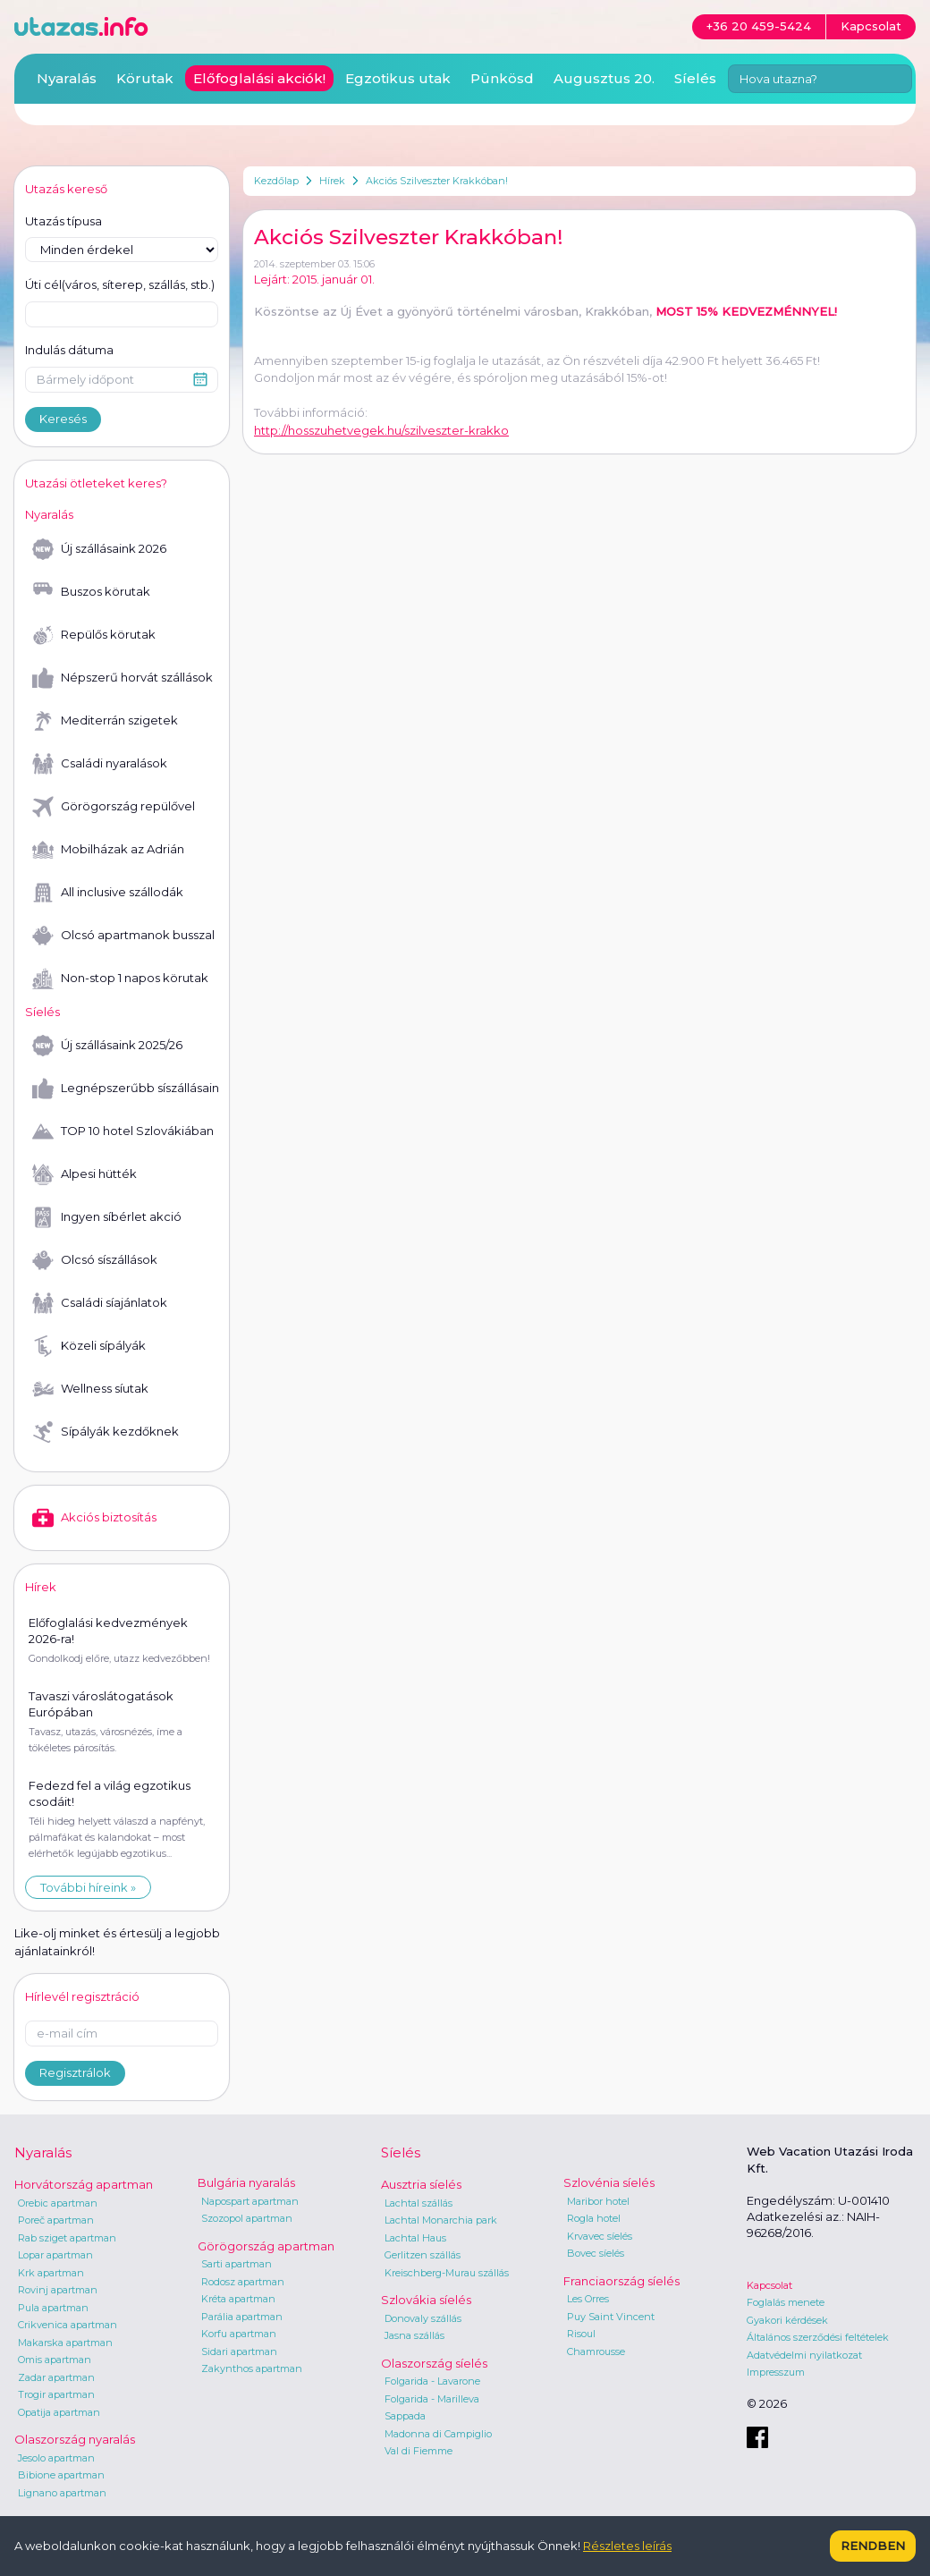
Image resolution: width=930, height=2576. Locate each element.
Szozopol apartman (246, 2218)
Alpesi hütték (84, 1174)
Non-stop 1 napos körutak (120, 978)
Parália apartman (242, 2316)
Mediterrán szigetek (105, 721)
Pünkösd (502, 78)
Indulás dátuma (69, 350)
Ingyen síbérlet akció (107, 1217)
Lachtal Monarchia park (441, 2220)
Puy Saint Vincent (611, 2316)
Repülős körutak (94, 635)
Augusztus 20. (604, 78)
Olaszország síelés (434, 2363)
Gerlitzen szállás (423, 2255)
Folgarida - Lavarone (432, 2381)
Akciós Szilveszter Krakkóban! (437, 180)
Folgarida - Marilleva (432, 2399)
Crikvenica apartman (67, 2324)
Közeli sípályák (89, 1346)
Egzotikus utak (398, 78)
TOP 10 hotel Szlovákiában (123, 1131)
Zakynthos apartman (251, 2368)
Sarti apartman (236, 2264)
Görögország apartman (266, 2246)
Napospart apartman (250, 2201)
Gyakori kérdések (787, 2320)
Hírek (332, 180)
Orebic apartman (57, 2203)
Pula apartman (53, 2307)
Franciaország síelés (621, 2281)
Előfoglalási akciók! (259, 78)
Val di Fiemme (418, 2451)
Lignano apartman (62, 2493)
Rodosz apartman (242, 2281)
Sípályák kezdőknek (105, 1432)
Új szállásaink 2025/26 (107, 1045)
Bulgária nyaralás (246, 2182)
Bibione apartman (61, 2475)
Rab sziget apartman (67, 2238)
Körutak (144, 78)
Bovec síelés (595, 2253)
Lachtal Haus (415, 2238)
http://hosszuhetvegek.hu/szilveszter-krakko (381, 430)
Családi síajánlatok (99, 1303)
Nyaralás (67, 78)
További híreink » (88, 1887)
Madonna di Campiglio (438, 2434)
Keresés (63, 418)
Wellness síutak (90, 1389)
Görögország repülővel (113, 807)
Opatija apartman (59, 2412)
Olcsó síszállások (94, 1260)
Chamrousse (596, 2351)
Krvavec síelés (599, 2236)
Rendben (873, 2545)
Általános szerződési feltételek (818, 2337)
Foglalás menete (785, 2302)
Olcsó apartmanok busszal (123, 935)
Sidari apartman (239, 2351)
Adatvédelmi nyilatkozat (804, 2355)
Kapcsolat (769, 2285)
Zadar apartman (56, 2377)
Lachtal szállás (418, 2203)
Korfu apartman (238, 2333)
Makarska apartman (65, 2342)
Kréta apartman (238, 2298)
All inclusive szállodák (107, 892)
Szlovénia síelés (609, 2182)
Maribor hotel (598, 2201)
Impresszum (776, 2372)
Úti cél (120, 285)
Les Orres (588, 2298)
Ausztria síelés (421, 2184)
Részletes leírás (627, 2545)
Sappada (405, 2416)
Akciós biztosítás (94, 1518)
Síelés (695, 78)
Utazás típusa (63, 221)
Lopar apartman (55, 2255)
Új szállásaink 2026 (99, 549)
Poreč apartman (56, 2220)
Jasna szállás (414, 2335)
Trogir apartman (56, 2394)
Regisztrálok (75, 2072)
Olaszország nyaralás (74, 2439)
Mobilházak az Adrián (108, 849)
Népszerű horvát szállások (122, 678)
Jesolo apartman (56, 2458)
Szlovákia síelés (426, 2299)
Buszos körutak (91, 592)
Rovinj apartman (57, 2290)
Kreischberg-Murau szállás (447, 2273)
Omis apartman (54, 2359)
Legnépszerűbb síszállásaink (125, 1088)
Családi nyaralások (99, 764)
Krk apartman (51, 2273)
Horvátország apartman (83, 2184)
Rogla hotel (594, 2218)
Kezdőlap (276, 180)
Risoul (581, 2333)
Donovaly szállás (423, 2318)
